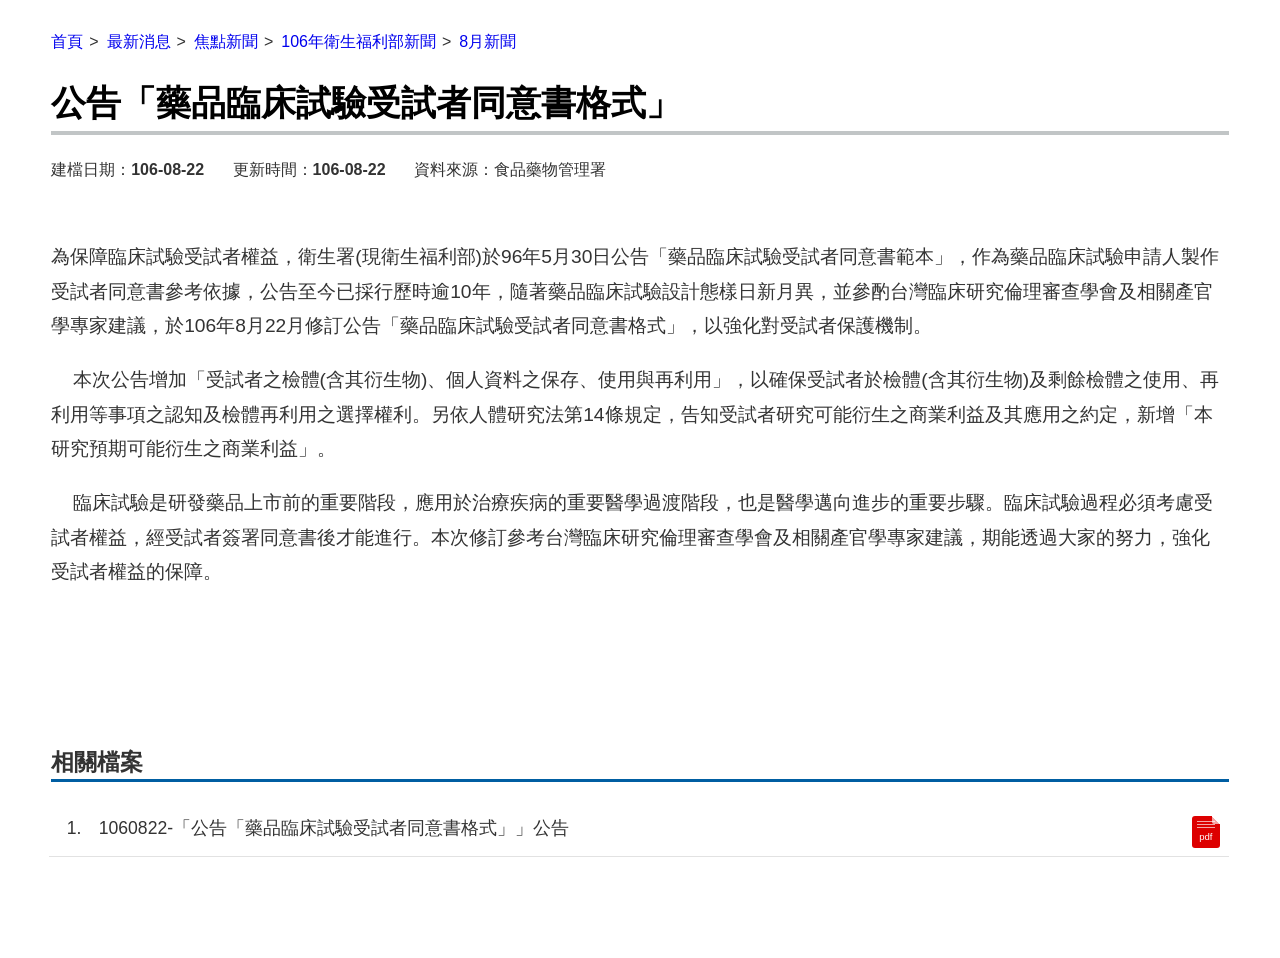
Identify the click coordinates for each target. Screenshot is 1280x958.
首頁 (67, 41)
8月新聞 (487, 41)
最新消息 (139, 41)
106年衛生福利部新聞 (358, 41)
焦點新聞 (226, 41)
